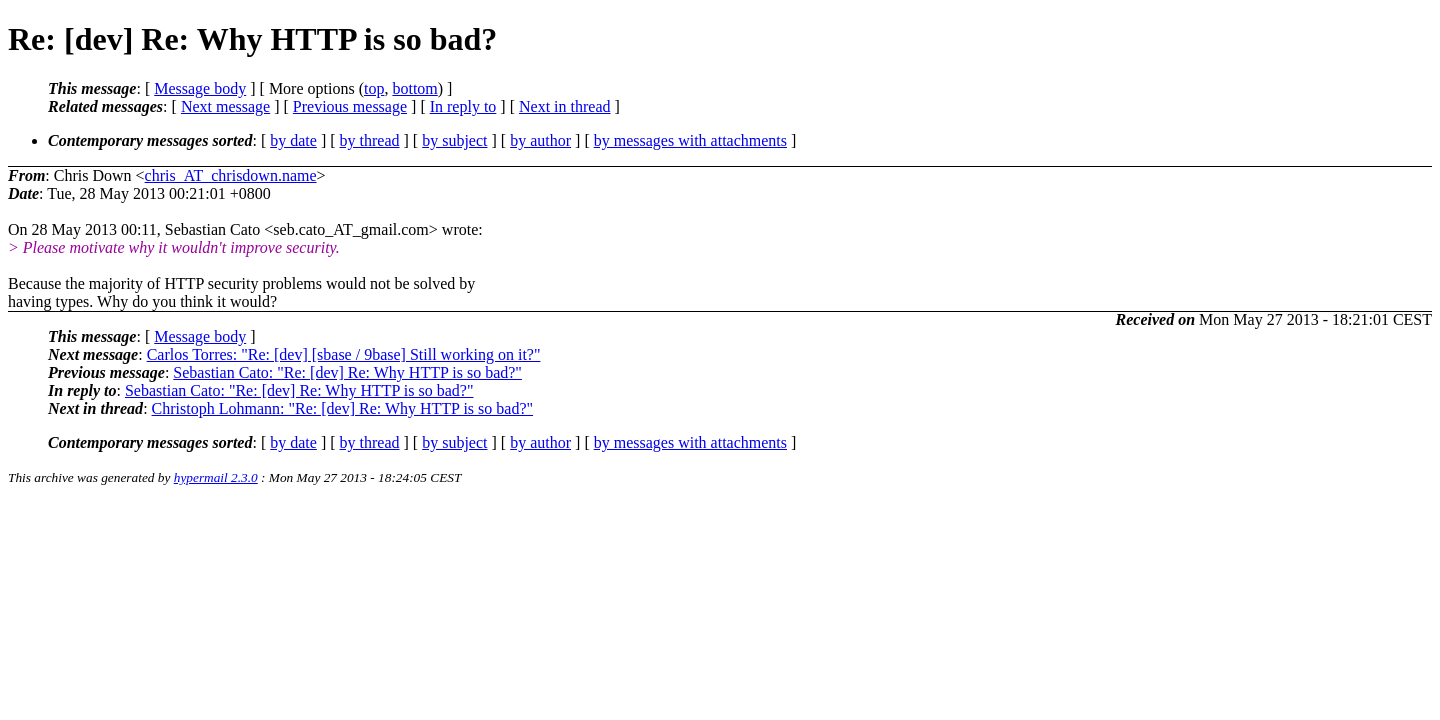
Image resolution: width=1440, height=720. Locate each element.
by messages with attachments (690, 140)
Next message (225, 106)
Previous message (350, 106)
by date (293, 140)
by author (540, 140)
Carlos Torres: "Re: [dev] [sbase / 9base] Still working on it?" (344, 354)
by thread (370, 140)
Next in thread (565, 106)
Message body (200, 88)
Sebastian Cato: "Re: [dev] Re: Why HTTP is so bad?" (347, 372)
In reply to (463, 106)
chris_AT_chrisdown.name (231, 175)
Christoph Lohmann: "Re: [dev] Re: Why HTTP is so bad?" (342, 408)
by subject (454, 140)
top (374, 88)
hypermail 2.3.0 (216, 477)
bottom (414, 88)
